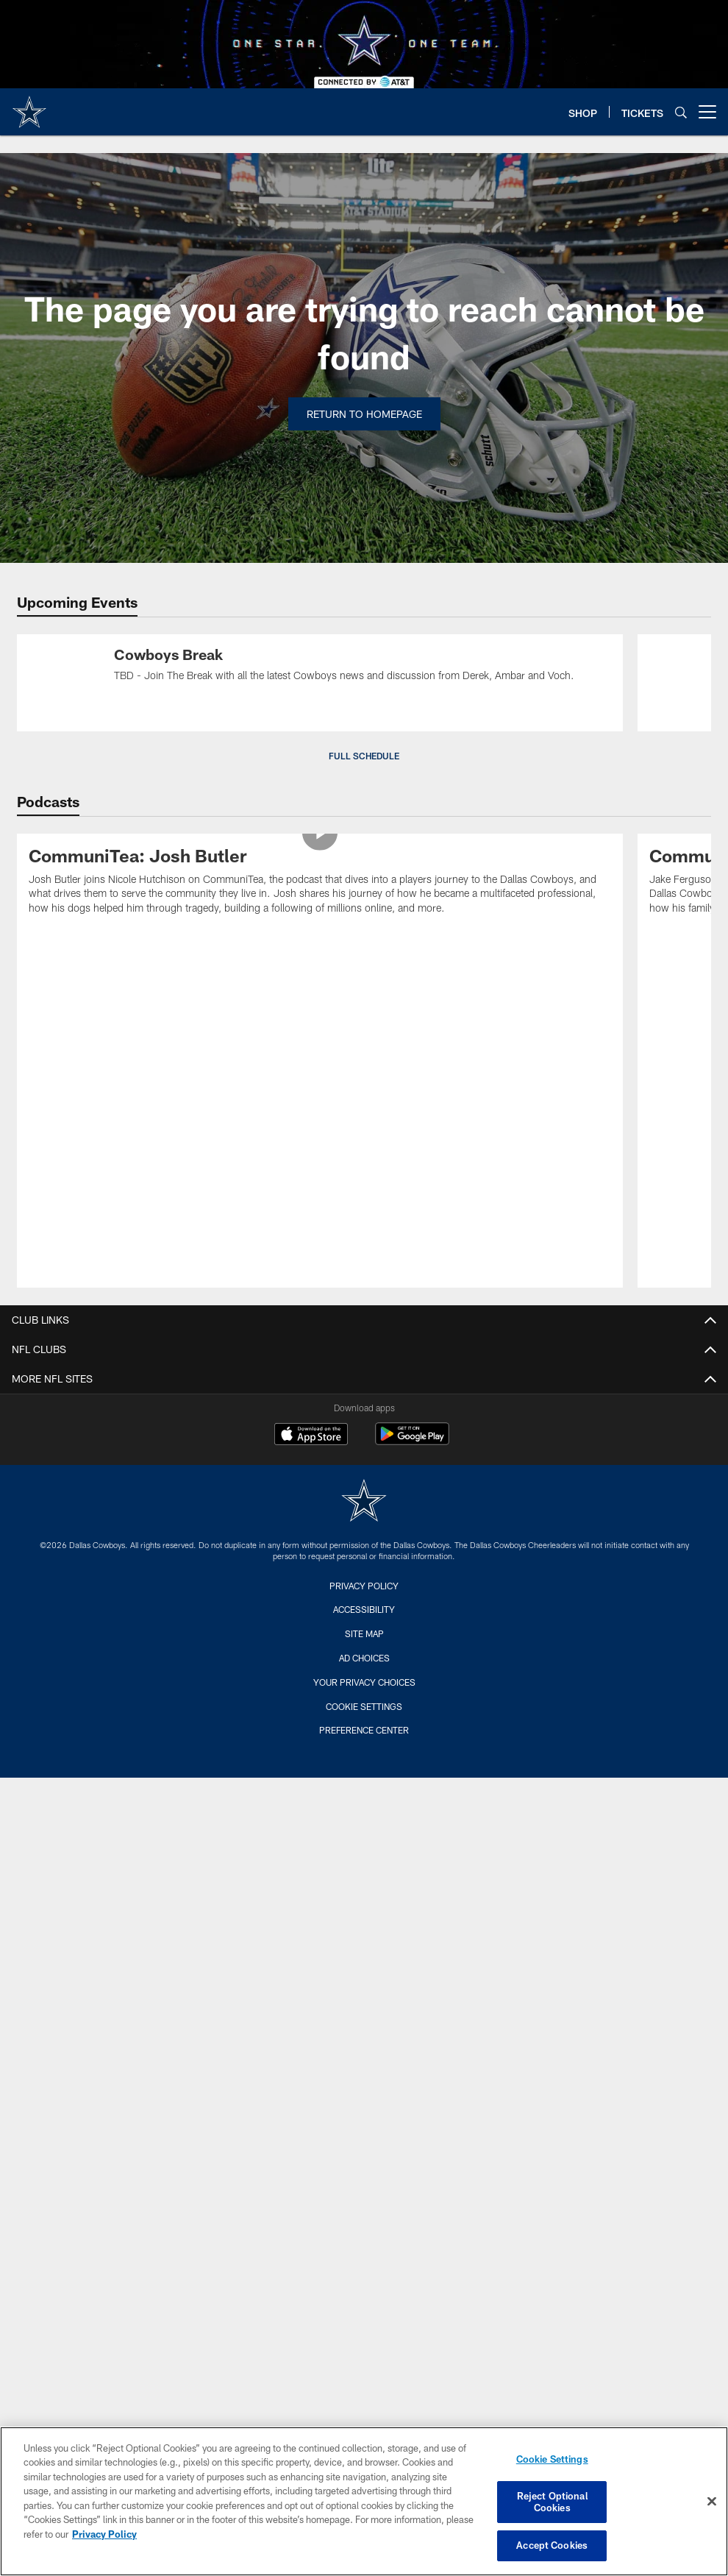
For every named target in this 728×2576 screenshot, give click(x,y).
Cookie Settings (364, 1706)
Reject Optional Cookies (552, 2501)
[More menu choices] (707, 111)
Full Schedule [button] (364, 756)
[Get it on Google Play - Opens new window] (412, 1441)
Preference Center (364, 1730)
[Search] (681, 112)
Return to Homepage (364, 414)
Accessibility (364, 1609)
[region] (364, 2501)
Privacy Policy (364, 1585)
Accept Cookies (552, 2545)
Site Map (364, 1633)
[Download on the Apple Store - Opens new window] (311, 1435)
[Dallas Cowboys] (364, 1502)
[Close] (712, 2501)
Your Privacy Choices (364, 1682)
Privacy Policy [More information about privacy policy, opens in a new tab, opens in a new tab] (104, 2534)
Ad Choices (364, 1658)
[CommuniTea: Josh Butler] (320, 883)
